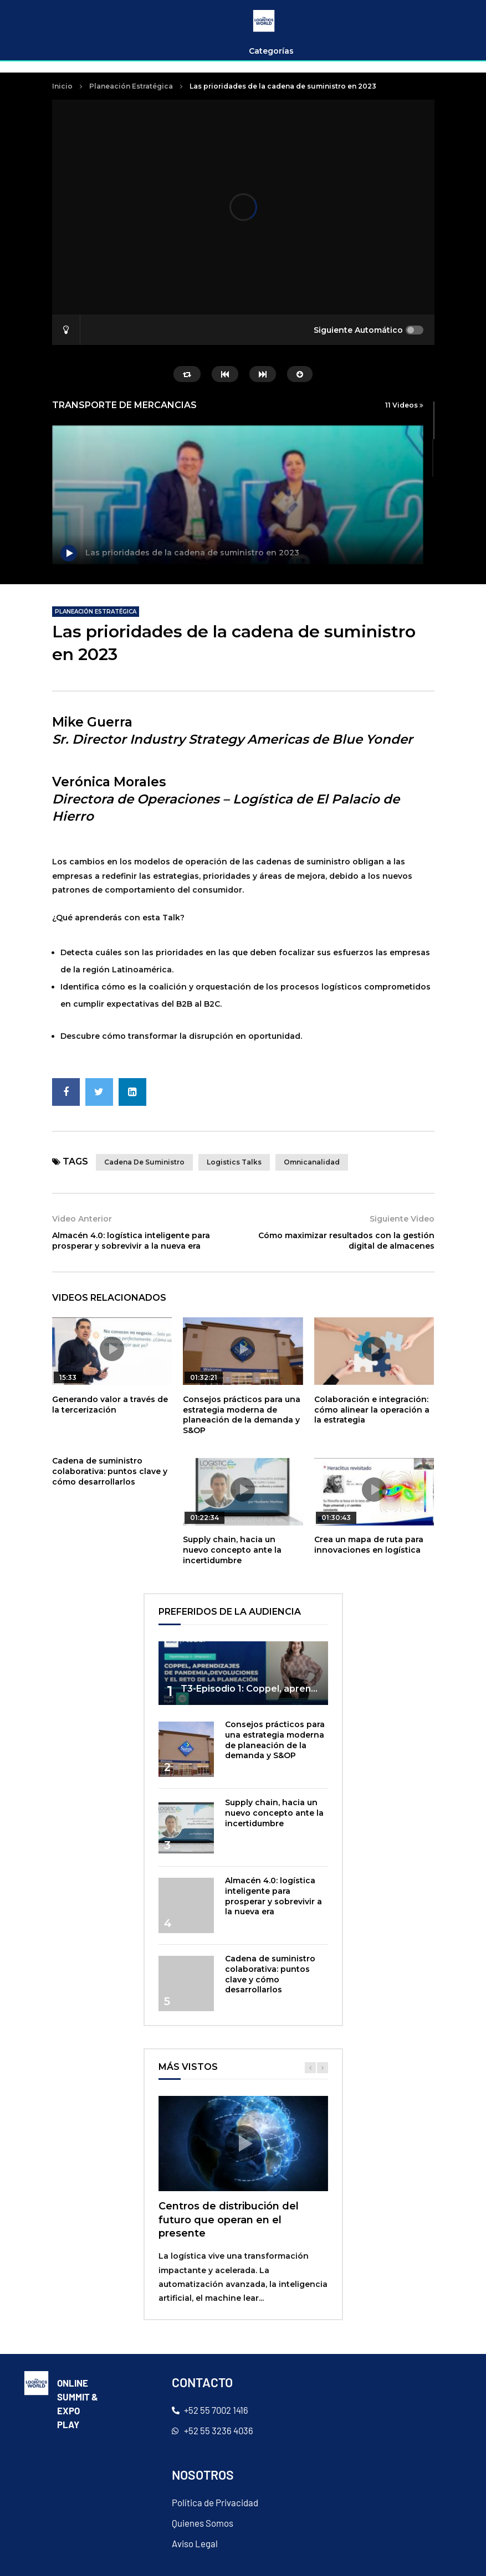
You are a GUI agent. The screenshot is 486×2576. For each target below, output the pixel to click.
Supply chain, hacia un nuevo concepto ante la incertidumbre (232, 1549)
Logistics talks (234, 1162)
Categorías (271, 51)
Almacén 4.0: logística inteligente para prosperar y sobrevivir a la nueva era (131, 1240)
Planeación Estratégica (131, 86)
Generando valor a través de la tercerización (110, 1404)
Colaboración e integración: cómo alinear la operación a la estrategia (371, 1409)
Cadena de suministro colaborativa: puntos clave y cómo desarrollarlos (109, 1471)
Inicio (62, 86)
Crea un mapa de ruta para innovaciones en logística (368, 1544)
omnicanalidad (312, 1162)
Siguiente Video (402, 1219)
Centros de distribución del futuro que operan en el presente (228, 2219)
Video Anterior (82, 1219)
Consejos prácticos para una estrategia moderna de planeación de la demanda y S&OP (241, 1415)
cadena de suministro (144, 1162)
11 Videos (404, 405)
